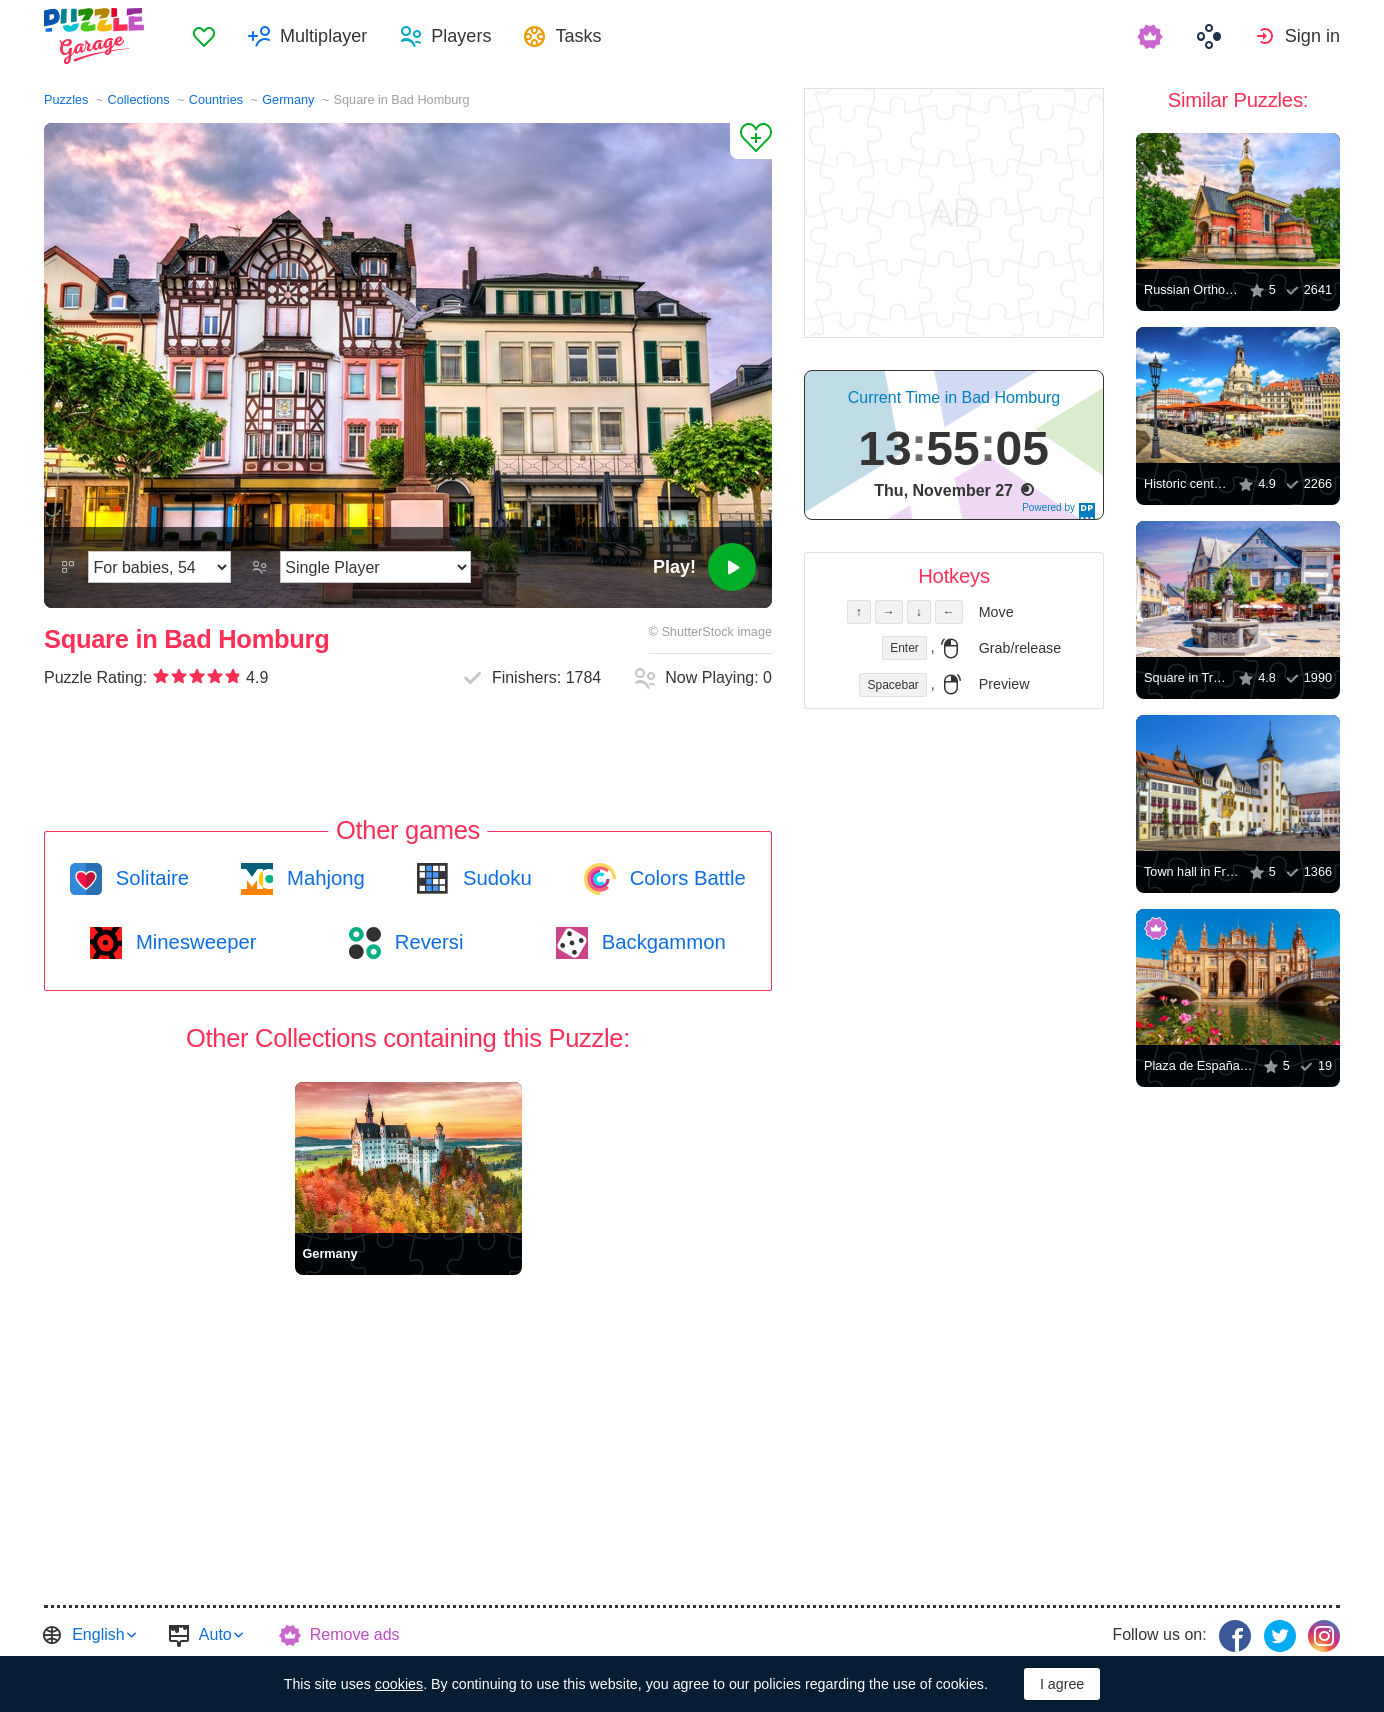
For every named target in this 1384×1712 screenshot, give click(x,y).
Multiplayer (323, 36)
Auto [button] (215, 1634)
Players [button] (461, 36)
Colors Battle (685, 878)
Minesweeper (193, 942)
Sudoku (494, 878)
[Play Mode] (375, 567)
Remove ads (355, 1634)
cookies (399, 1684)
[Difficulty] (159, 567)
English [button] (98, 1634)
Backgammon (661, 942)
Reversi (426, 942)
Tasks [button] (578, 36)
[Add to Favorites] (751, 141)
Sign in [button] (1312, 36)
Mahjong (322, 878)
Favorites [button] (204, 36)
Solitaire (149, 878)
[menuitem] (204, 36)
